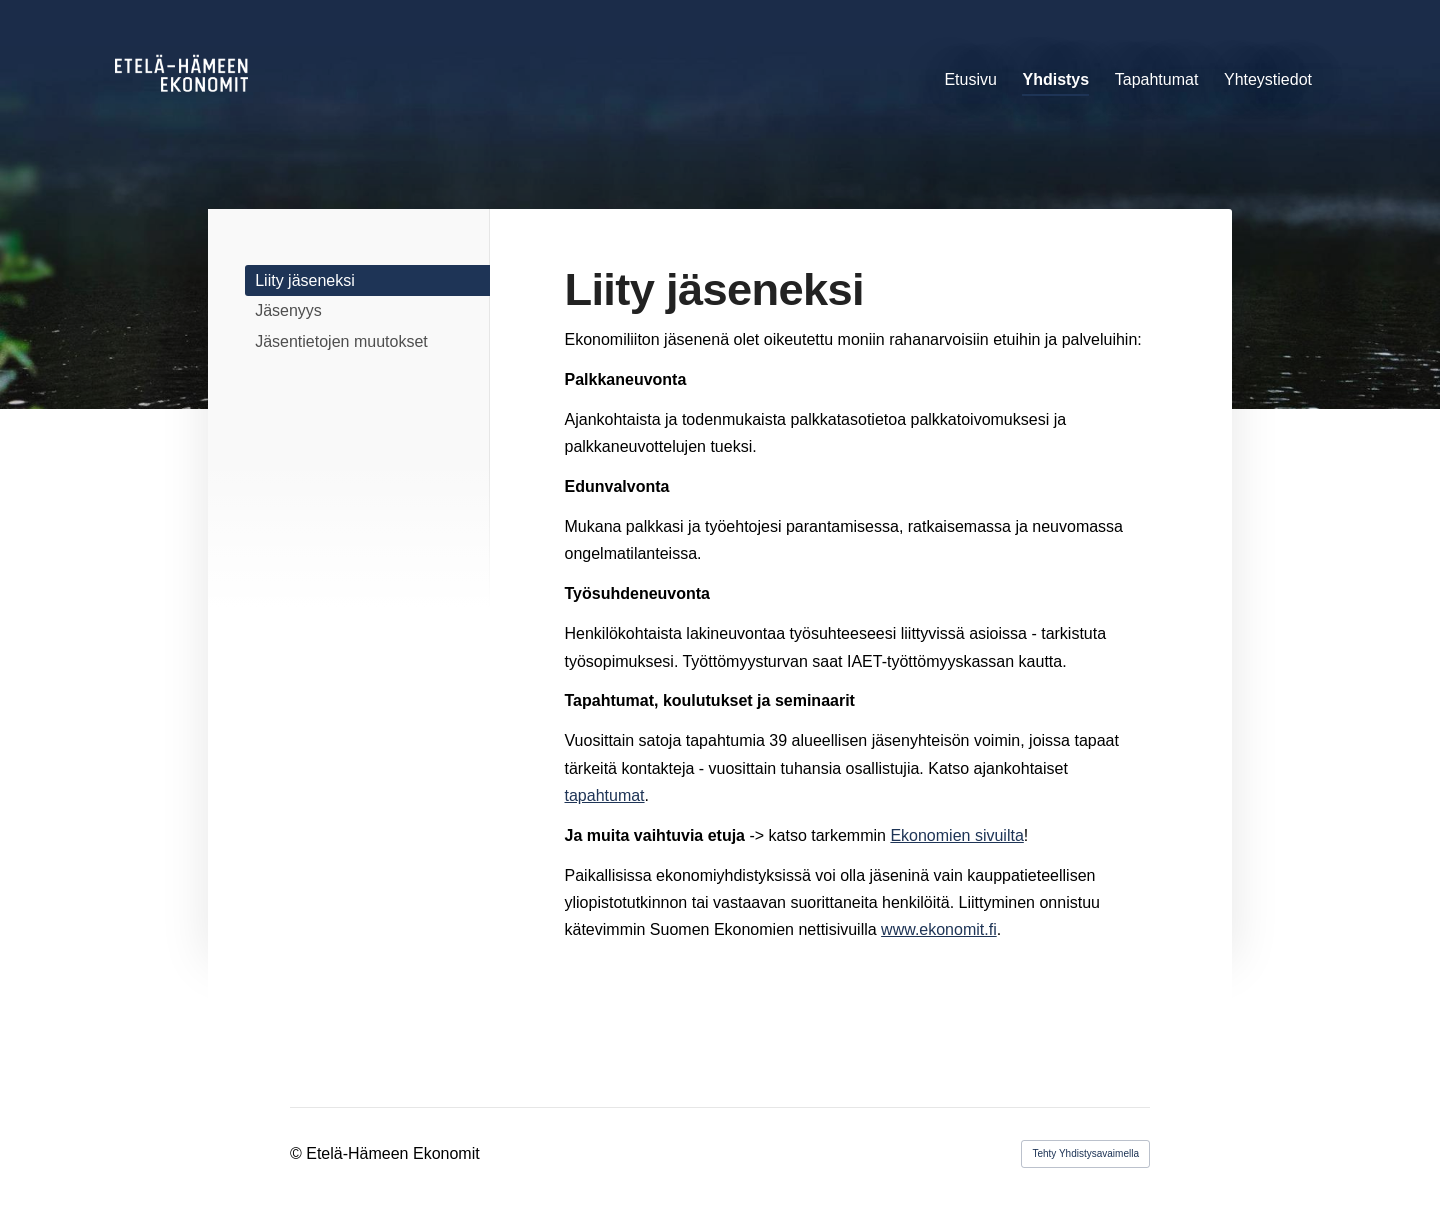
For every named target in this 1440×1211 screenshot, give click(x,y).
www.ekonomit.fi (939, 929)
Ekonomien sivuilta (956, 835)
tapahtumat (605, 795)
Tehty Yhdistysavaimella (1085, 1153)
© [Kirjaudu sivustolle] (298, 1153)
